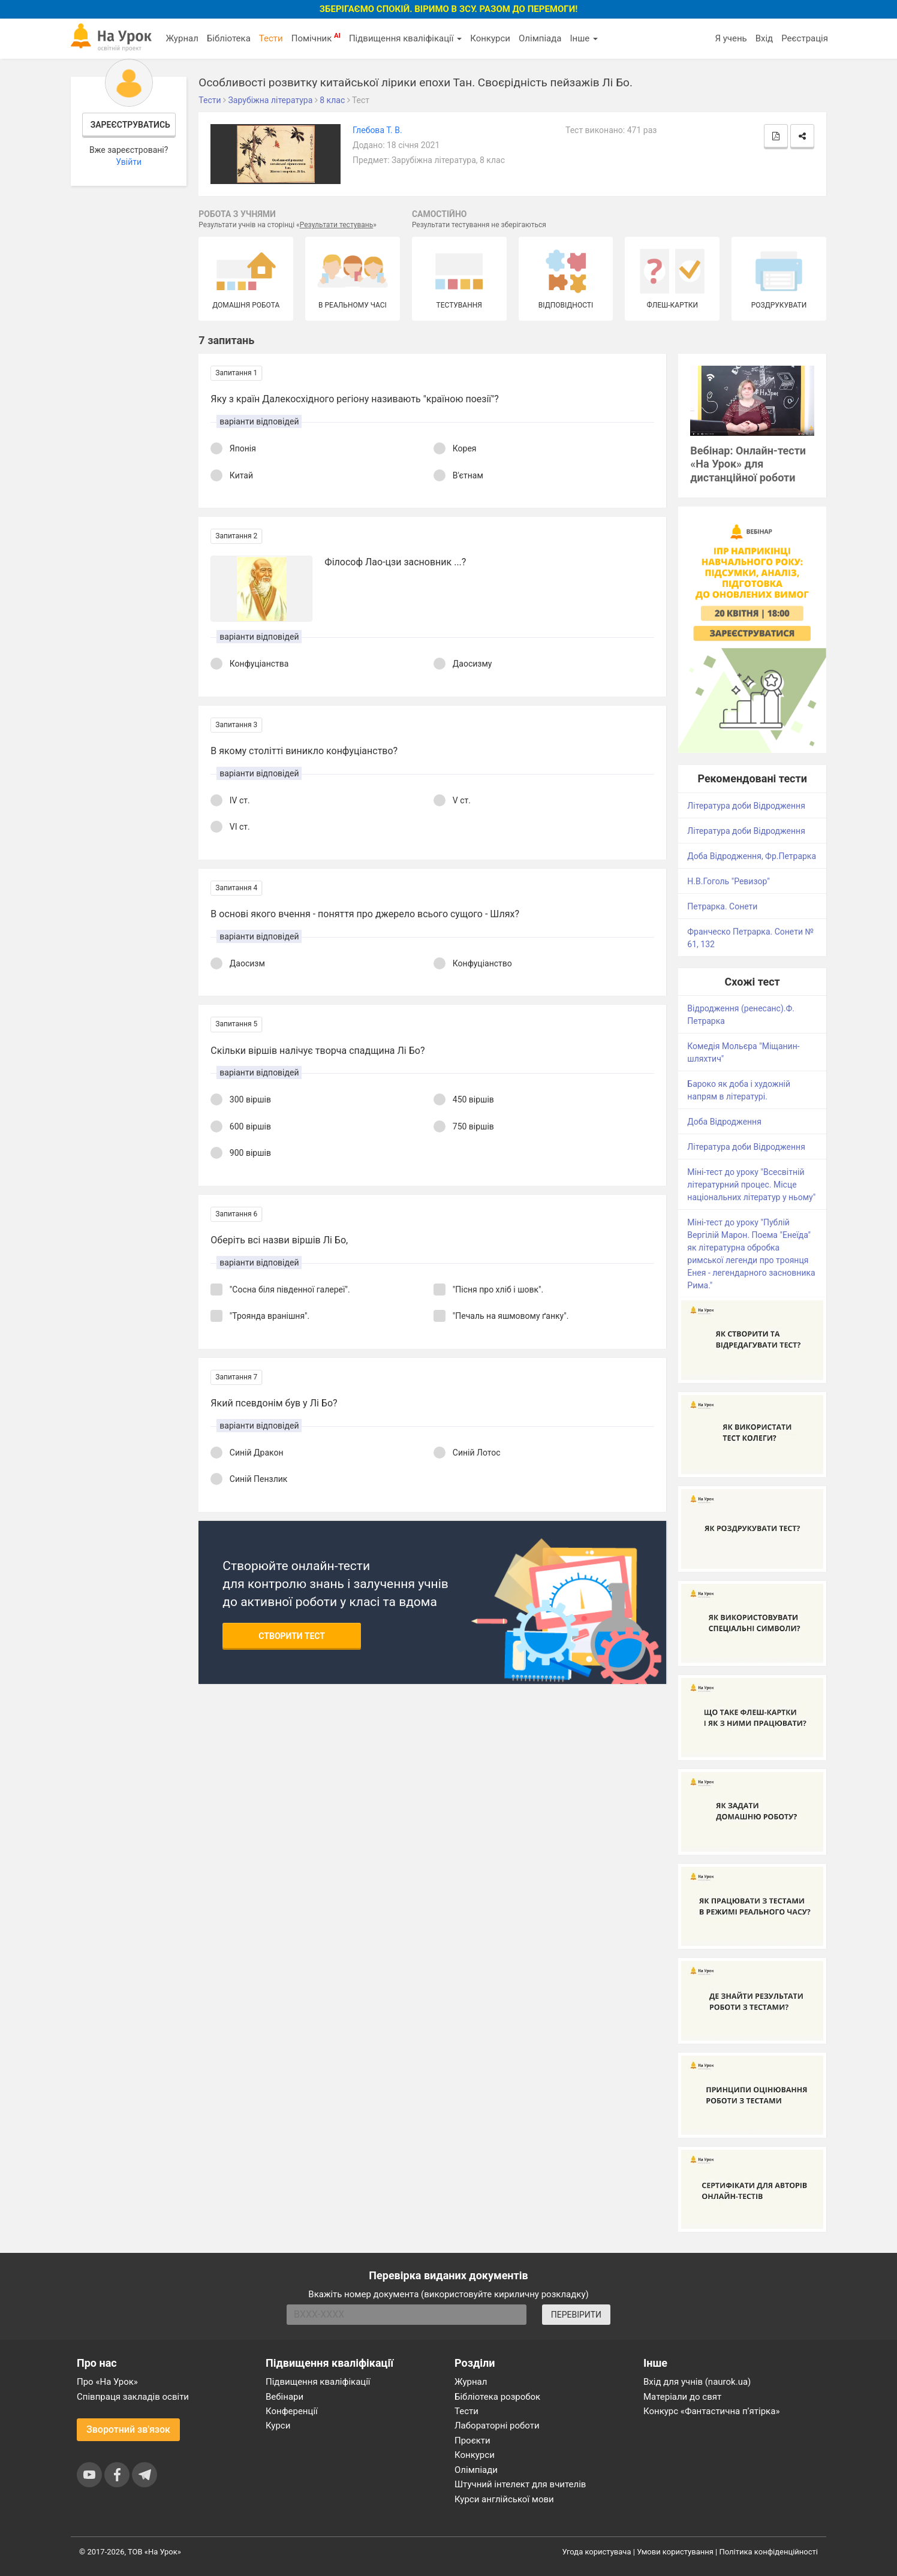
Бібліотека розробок (497, 2396)
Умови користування (675, 2551)
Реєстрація (804, 38)
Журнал (181, 38)
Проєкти (472, 2440)
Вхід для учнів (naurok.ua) (697, 2381)
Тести (271, 38)
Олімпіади (476, 2469)
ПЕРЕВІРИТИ (576, 2314)
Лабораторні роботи (497, 2425)
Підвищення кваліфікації (405, 38)
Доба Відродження (724, 1121)
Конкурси (490, 38)
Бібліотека (229, 38)
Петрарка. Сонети (722, 906)
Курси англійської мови (504, 2499)
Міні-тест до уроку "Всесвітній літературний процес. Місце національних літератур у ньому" (751, 1184)
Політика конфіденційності (769, 2551)
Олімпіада (540, 38)
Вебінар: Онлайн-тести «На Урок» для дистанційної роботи (748, 464)
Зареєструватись (130, 124)
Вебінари (284, 2396)
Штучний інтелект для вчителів (520, 2484)
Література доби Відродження (746, 806)
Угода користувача (596, 2551)
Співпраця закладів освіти (133, 2396)
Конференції (292, 2411)
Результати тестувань (337, 225)
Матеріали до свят (682, 2396)
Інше (584, 38)
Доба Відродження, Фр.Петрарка (751, 856)
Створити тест (291, 1636)
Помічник (316, 38)
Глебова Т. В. (377, 130)
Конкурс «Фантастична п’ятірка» (711, 2411)
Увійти (129, 162)
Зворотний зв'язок (128, 2429)
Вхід (764, 38)
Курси (278, 2425)
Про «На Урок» (107, 2381)
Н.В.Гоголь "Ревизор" (728, 881)
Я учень (731, 38)
